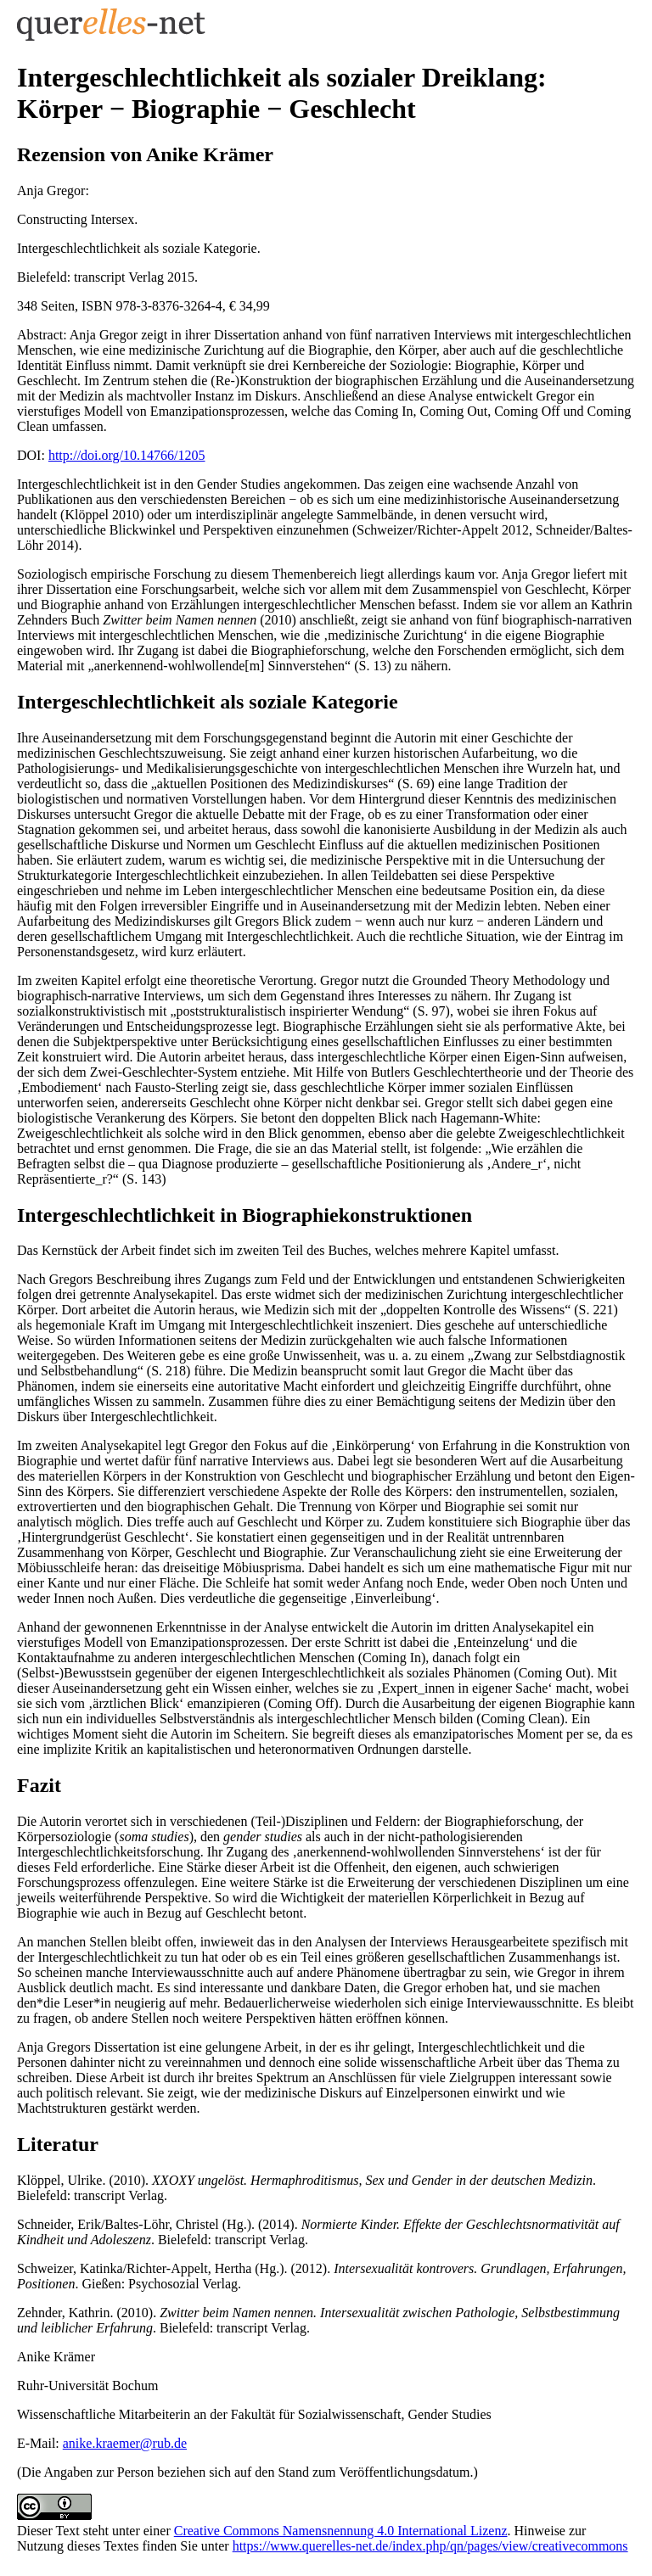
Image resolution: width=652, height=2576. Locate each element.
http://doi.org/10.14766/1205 (126, 455)
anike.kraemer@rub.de (125, 2443)
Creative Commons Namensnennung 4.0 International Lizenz (341, 2530)
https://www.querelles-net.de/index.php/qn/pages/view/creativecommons (430, 2546)
